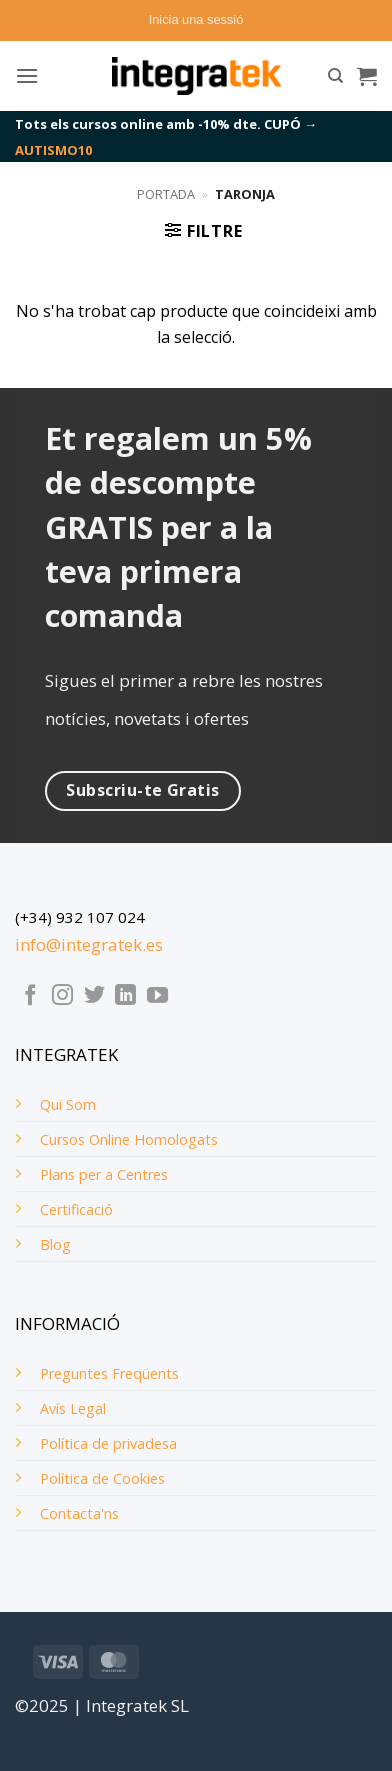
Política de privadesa (108, 1443)
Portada (166, 194)
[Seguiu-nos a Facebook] (30, 996)
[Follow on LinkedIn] (125, 996)
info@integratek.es (89, 944)
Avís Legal (73, 1408)
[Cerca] (335, 76)
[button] (196, 20)
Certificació (76, 1209)
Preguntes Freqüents (109, 1373)
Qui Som (68, 1104)
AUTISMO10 (53, 150)
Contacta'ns (79, 1513)
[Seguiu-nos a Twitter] (94, 996)
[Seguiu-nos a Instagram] (62, 996)
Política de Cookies (102, 1478)
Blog (55, 1244)
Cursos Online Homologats (129, 1139)
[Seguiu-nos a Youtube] (157, 996)
